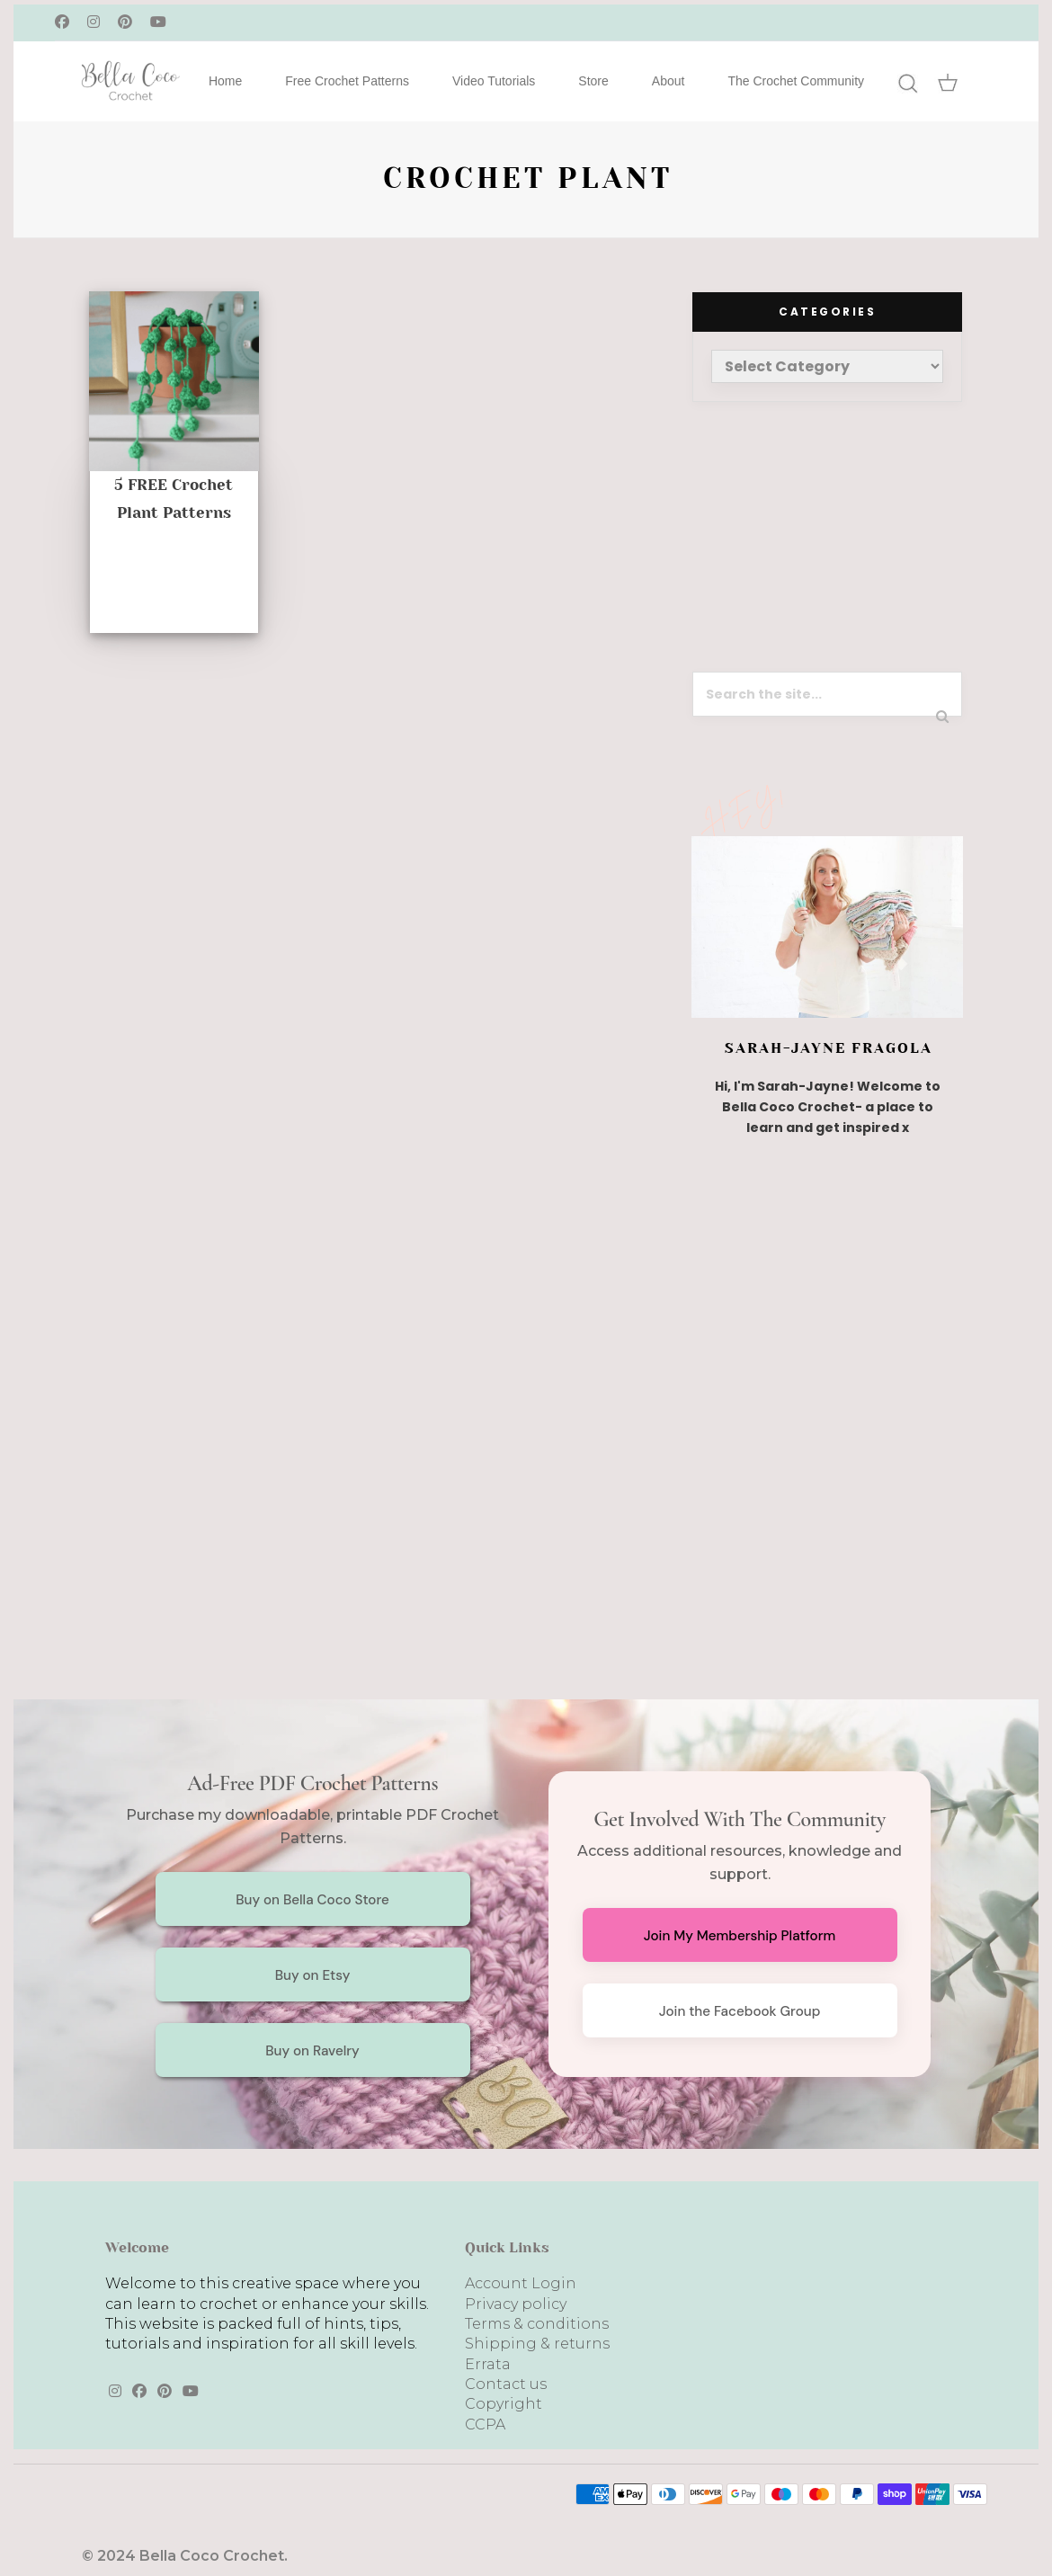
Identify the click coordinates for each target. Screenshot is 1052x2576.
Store (593, 81)
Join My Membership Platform (740, 1936)
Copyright (503, 2403)
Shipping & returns (537, 2343)
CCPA (485, 2424)
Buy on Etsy (313, 1975)
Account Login (520, 2283)
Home (225, 81)
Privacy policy (515, 2304)
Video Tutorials (493, 81)
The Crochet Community (795, 81)
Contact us (506, 2384)
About (668, 81)
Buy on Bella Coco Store (312, 1900)
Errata (488, 2364)
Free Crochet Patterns (347, 81)
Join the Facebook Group (740, 2011)
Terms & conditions (537, 2323)
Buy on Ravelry (312, 2051)
